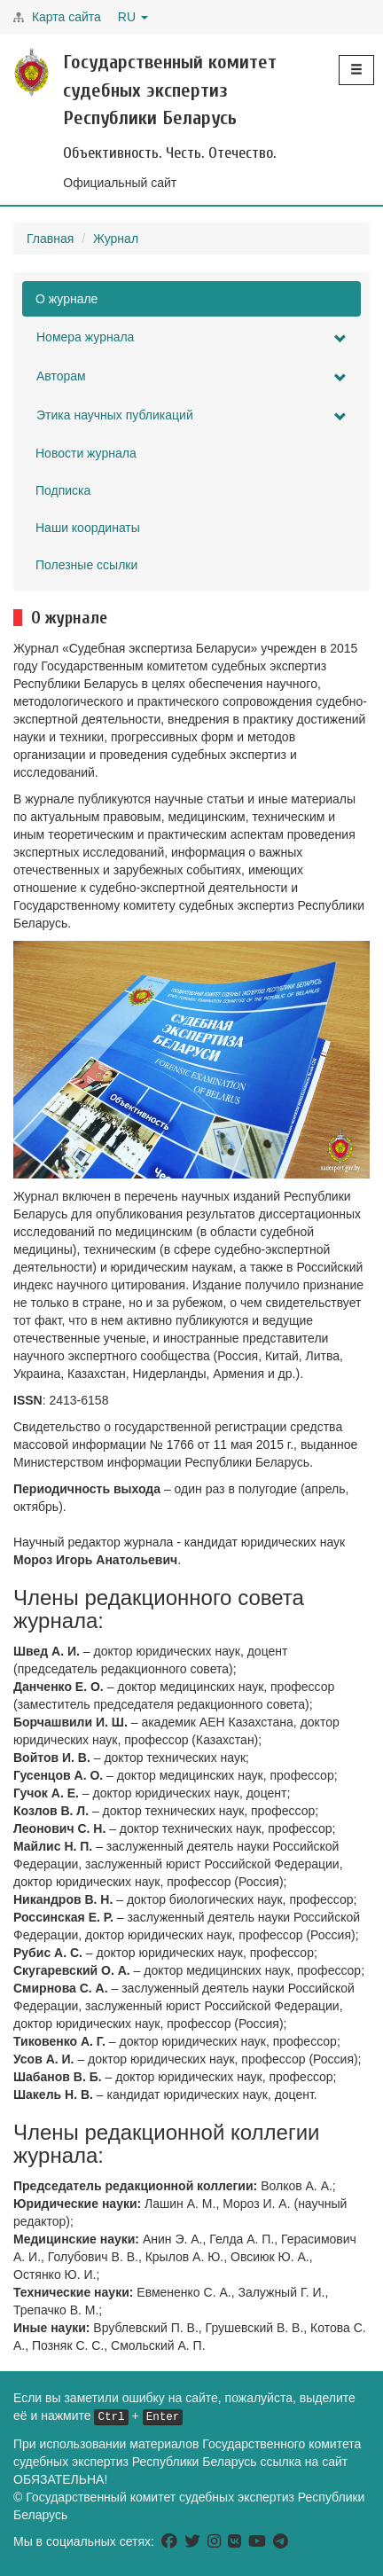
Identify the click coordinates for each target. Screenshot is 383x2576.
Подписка (62, 490)
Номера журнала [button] (191, 337)
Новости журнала (86, 453)
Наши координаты (87, 528)
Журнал (115, 238)
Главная (50, 238)
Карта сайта (66, 17)
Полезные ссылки (86, 565)
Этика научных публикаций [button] (191, 415)
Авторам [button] (191, 376)
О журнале (66, 299)
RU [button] (133, 17)
